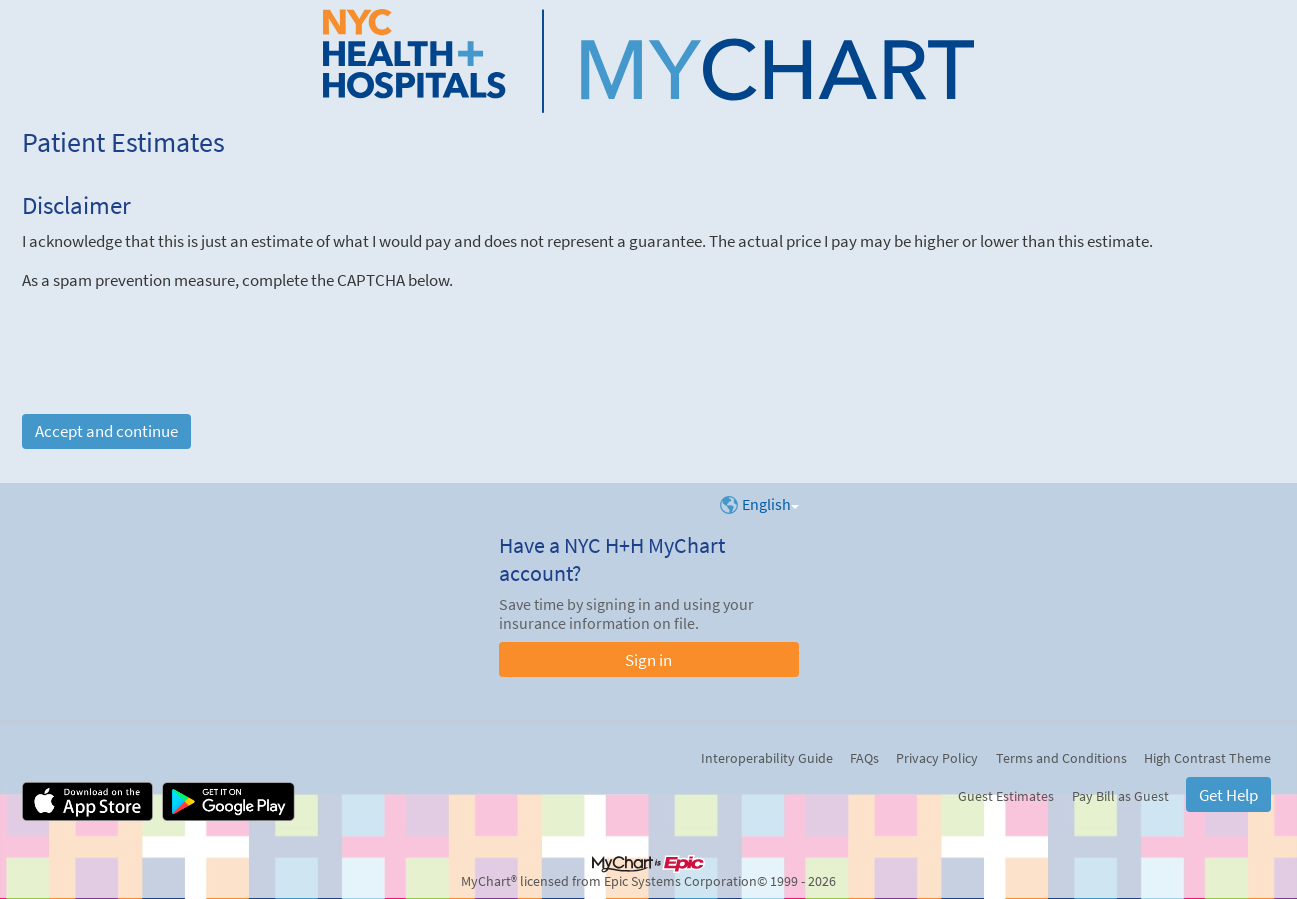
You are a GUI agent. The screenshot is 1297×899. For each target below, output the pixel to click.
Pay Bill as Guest (1120, 796)
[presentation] (174, 330)
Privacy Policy (937, 758)
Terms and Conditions (1061, 758)
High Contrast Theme (1207, 758)
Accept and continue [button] (106, 431)
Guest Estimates (1006, 796)
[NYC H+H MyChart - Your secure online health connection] (648, 61)
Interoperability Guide (767, 758)
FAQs (864, 758)
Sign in (648, 660)
